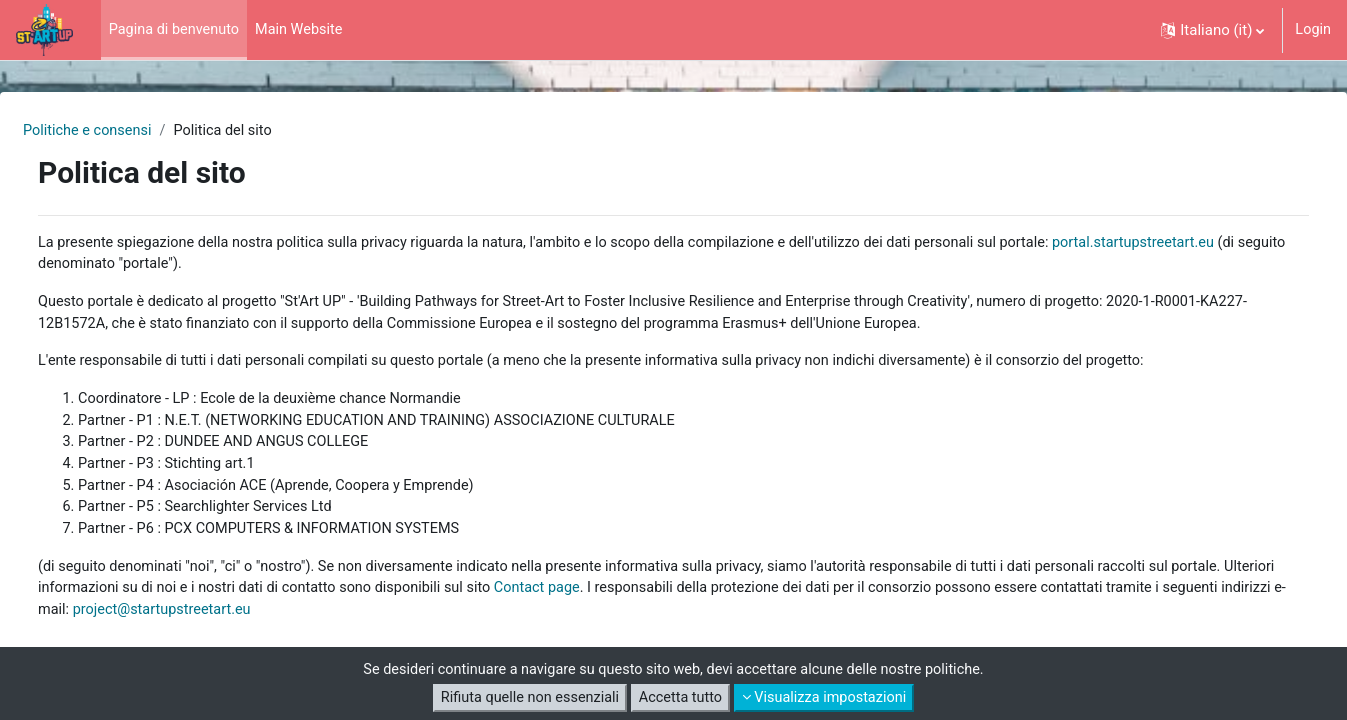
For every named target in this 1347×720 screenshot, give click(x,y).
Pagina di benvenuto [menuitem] (176, 30)
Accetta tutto (680, 698)
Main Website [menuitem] (305, 30)
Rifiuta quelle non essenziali (524, 698)
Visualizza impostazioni (828, 698)
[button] (1211, 30)
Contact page (714, 600)
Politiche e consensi (137, 131)
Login (1312, 30)
